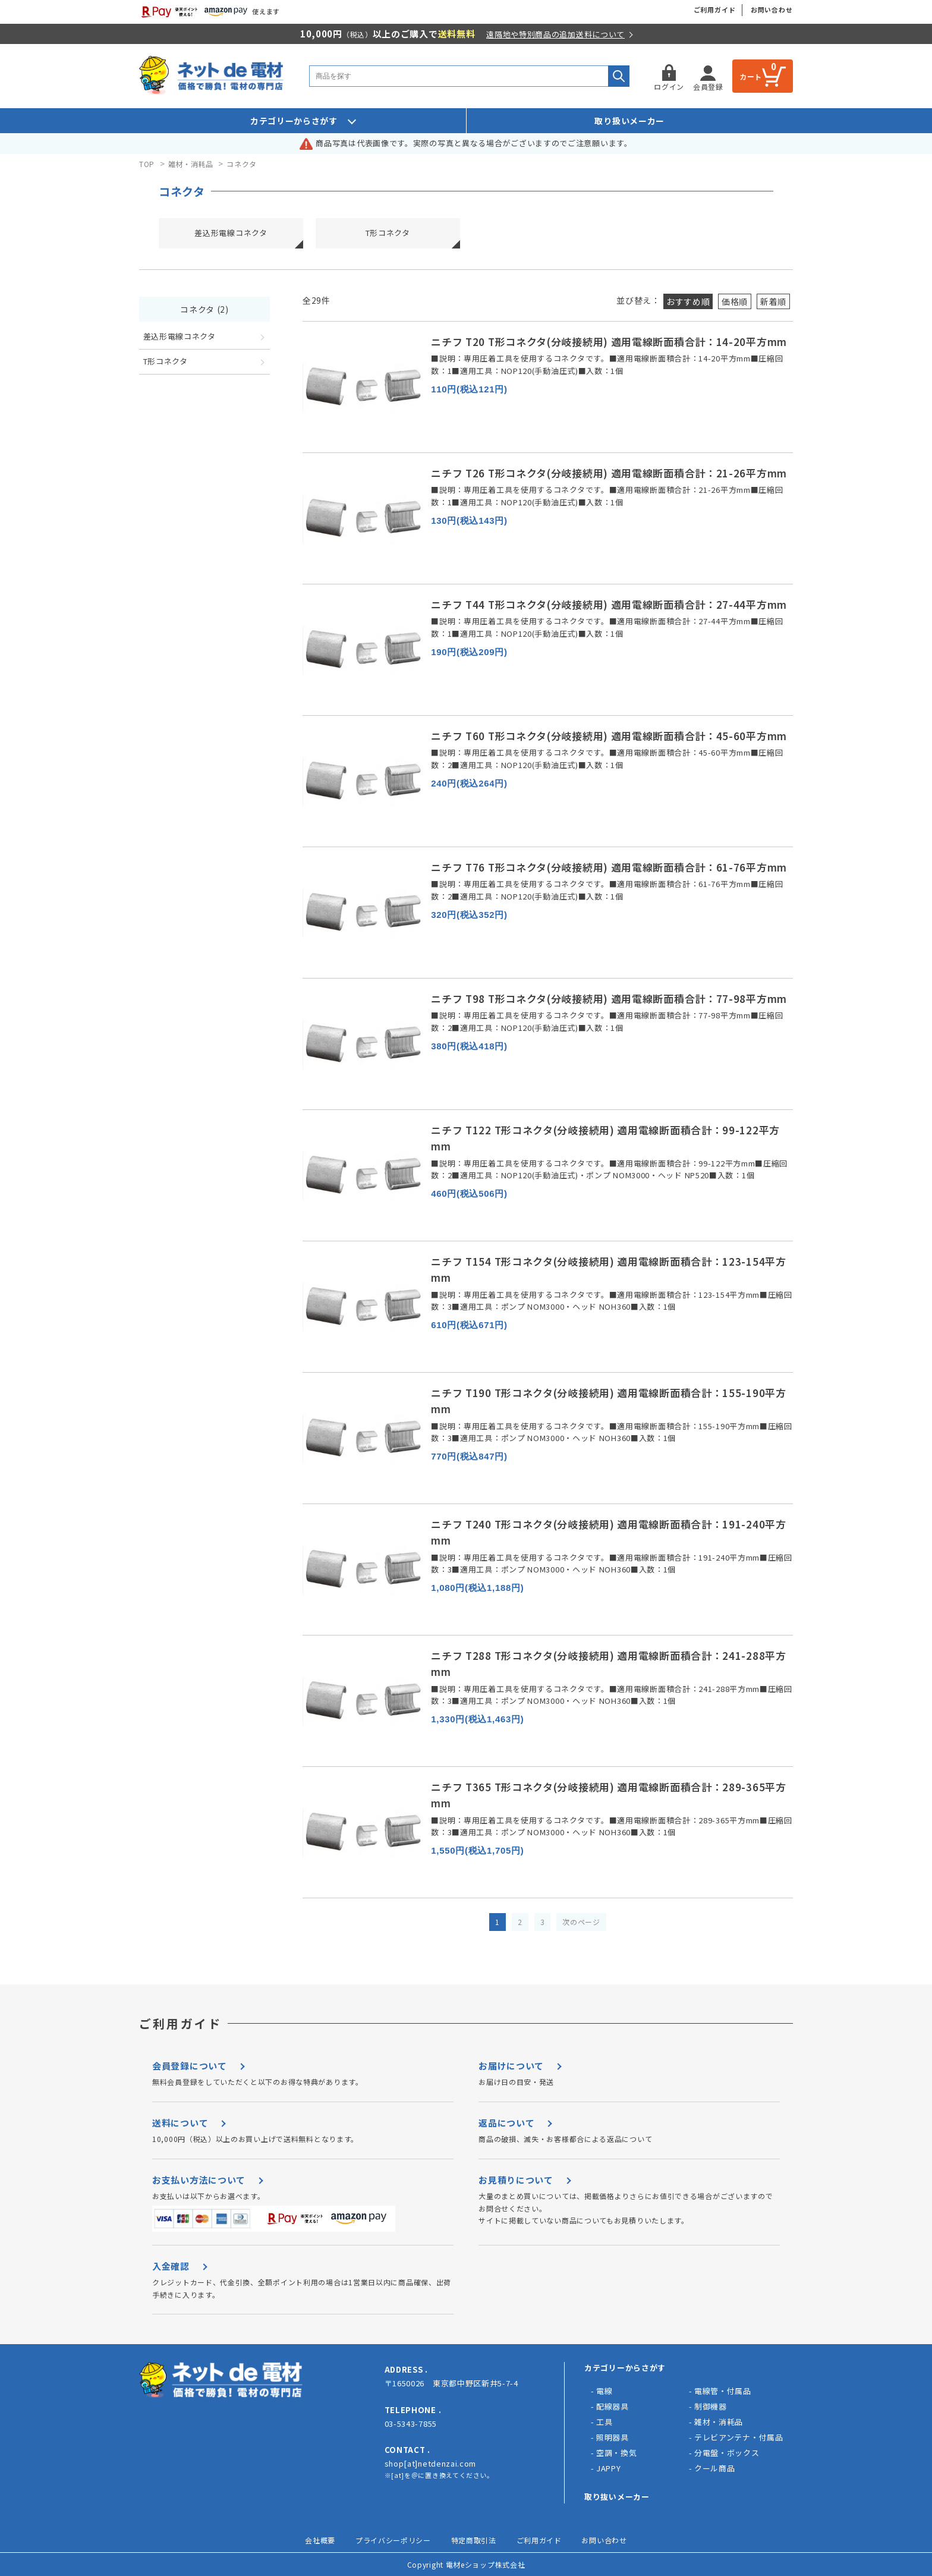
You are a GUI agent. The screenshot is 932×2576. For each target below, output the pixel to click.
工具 (604, 2421)
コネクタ (241, 164)
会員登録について (189, 2065)
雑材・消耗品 (190, 164)
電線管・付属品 (722, 2390)
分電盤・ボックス (727, 2452)
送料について (180, 2122)
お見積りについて (515, 2180)
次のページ (581, 1922)
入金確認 (171, 2266)
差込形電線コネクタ (230, 232)
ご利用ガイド (715, 9)
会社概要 (320, 2540)
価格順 (735, 301)
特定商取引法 (473, 2540)
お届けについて (511, 2065)
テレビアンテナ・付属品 (738, 2437)
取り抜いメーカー (617, 2496)
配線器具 (612, 2406)
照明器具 (612, 2437)
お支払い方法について (198, 2180)
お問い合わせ (772, 9)
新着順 (773, 301)
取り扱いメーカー (629, 121)
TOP (147, 164)
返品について (506, 2122)
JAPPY (608, 2468)
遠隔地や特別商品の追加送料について (555, 34)
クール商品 (714, 2468)
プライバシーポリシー (393, 2540)
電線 (604, 2390)
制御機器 (710, 2406)
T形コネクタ (388, 232)
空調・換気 (616, 2452)
